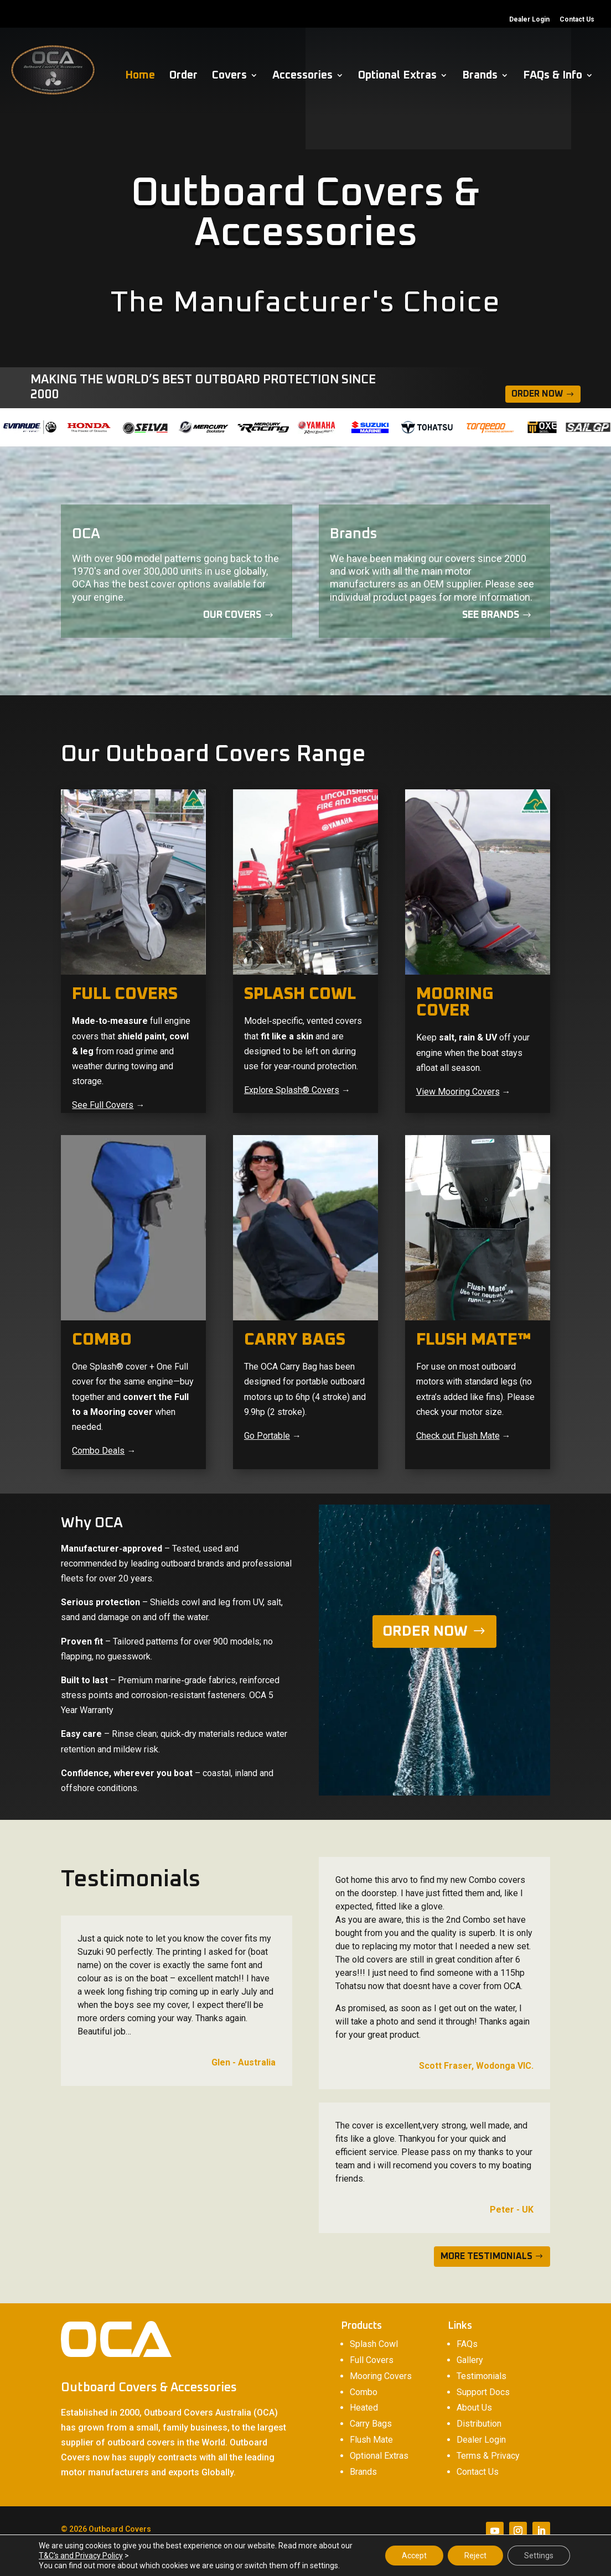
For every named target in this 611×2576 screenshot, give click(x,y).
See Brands (490, 615)
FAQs (467, 2344)
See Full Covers (102, 1105)
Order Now (537, 393)
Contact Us (577, 19)
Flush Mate (371, 2439)
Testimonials (481, 2376)
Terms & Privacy (488, 2455)
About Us (474, 2407)
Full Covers (371, 2360)
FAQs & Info (552, 76)
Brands (480, 76)
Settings (538, 2555)
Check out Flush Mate (458, 1435)
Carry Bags (371, 2423)
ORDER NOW (425, 1631)
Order (183, 76)
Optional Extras (397, 76)
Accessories (302, 76)
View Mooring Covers (458, 1091)
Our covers (232, 615)
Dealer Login (529, 19)
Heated (364, 2407)
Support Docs (483, 2392)
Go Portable (267, 1435)
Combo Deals (98, 1450)
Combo (363, 2392)
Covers (229, 76)
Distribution (479, 2423)
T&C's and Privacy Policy (81, 2555)
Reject (475, 2555)
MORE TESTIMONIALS (486, 2256)
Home (140, 76)
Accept (414, 2555)
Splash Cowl (374, 2344)
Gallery (470, 2360)
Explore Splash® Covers (291, 1090)
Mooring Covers (381, 2376)
